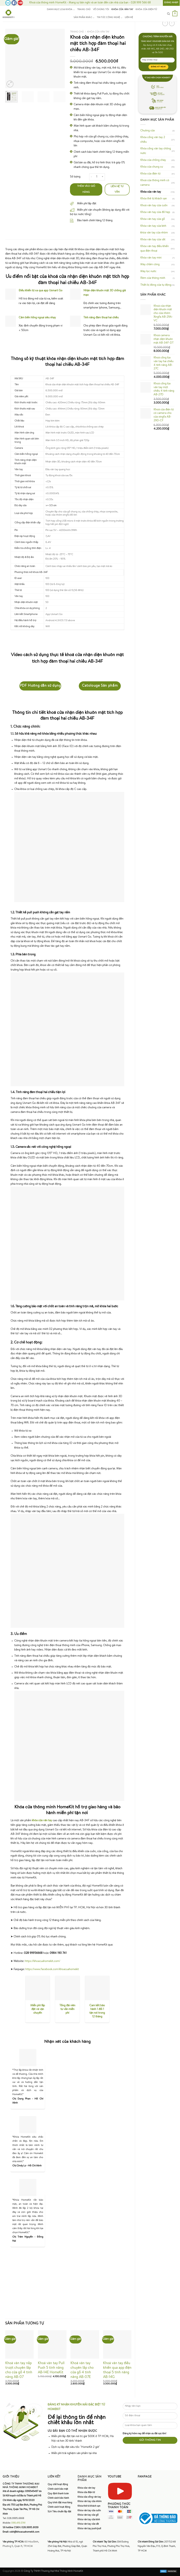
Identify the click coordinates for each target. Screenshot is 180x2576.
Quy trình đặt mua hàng (60, 2502)
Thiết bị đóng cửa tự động (155, 285)
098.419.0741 (18, 2523)
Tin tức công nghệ (109, 17)
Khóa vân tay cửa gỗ (152, 219)
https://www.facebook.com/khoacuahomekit (52, 1969)
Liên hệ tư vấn (117, 189)
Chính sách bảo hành (58, 2498)
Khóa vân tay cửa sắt (152, 239)
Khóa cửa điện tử (146, 9)
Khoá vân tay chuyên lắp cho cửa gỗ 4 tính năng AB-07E (82, 2370)
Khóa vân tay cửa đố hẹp (155, 212)
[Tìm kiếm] (168, 13)
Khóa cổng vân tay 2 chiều (152, 140)
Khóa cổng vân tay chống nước (155, 151)
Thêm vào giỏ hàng (86, 189)
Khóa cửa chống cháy (153, 160)
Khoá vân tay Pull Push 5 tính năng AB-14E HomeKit (51, 2368)
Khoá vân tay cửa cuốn (153, 205)
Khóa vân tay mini (150, 258)
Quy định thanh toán (58, 2493)
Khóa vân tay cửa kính (153, 226)
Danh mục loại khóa (61, 9)
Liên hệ (129, 17)
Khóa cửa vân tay (122, 9)
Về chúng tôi (101, 9)
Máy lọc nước (148, 271)
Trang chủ (83, 9)
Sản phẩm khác (84, 17)
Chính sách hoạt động (59, 2507)
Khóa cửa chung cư (151, 167)
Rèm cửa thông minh (152, 278)
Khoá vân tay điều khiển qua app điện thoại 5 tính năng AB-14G (117, 2370)
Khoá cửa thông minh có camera (154, 183)
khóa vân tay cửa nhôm (154, 232)
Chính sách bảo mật (58, 2489)
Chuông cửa (147, 130)
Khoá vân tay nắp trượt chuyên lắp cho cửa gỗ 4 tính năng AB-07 (18, 2370)
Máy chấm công (150, 264)
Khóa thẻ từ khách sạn (153, 198)
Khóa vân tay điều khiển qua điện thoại (154, 248)
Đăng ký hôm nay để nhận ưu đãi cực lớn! (144, 2433)
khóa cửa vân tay (42, 1820)
